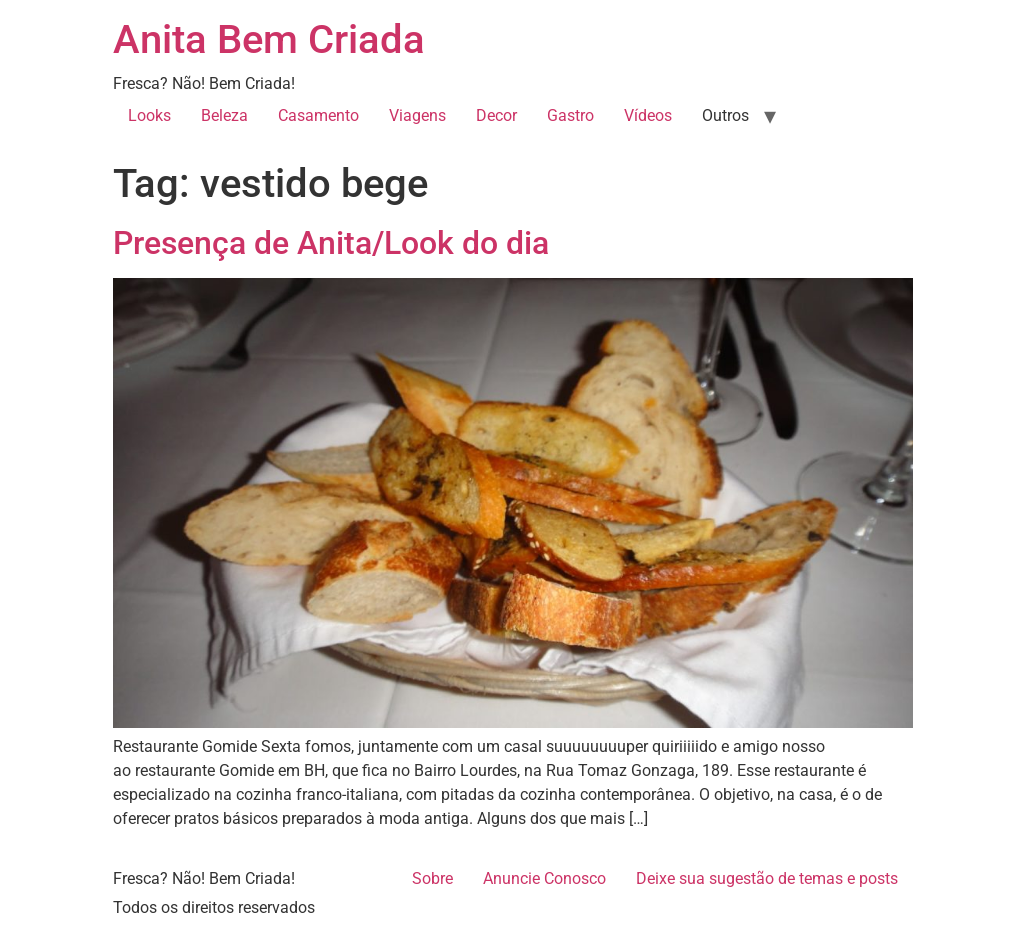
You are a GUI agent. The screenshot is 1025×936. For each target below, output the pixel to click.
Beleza (224, 115)
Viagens (417, 115)
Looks (149, 115)
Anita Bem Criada (269, 39)
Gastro (570, 115)
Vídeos (648, 115)
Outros (725, 115)
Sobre (432, 878)
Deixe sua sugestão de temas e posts (767, 878)
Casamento (318, 115)
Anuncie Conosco (544, 878)
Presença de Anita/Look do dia (331, 243)
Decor (496, 115)
